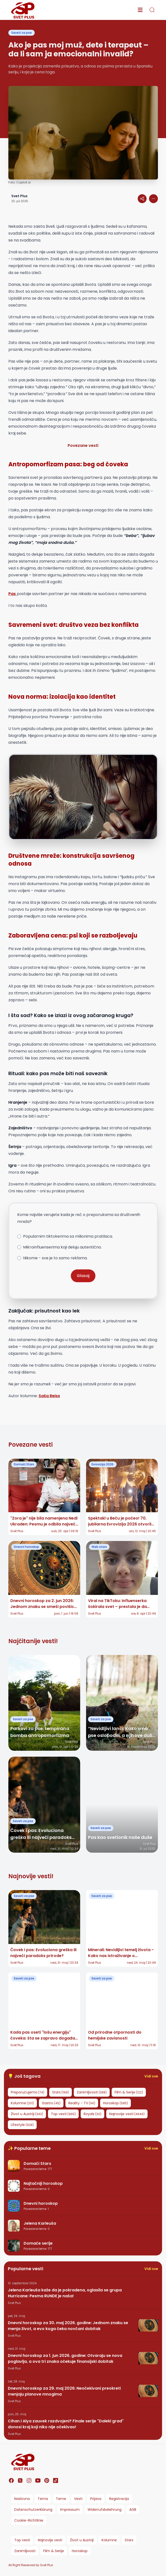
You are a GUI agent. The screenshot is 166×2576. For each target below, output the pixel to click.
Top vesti (22, 2540)
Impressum (70, 2509)
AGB (132, 2509)
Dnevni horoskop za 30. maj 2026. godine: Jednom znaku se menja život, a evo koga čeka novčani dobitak (68, 2326)
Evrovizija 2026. (102, 1464)
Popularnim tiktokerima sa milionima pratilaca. (68, 1236)
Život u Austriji (82, 2540)
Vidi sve (151, 2076)
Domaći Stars (24, 1464)
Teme (61, 2498)
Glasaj (83, 1276)
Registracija (119, 2498)
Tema (43, 2498)
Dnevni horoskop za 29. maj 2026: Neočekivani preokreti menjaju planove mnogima (64, 2391)
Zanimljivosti (24, 2550)
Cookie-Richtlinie (28, 2520)
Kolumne (109, 2540)
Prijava (95, 2498)
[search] (152, 10)
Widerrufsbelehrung (104, 2509)
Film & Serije (53, 2550)
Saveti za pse (21, 33)
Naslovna (22, 2498)
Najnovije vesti (50, 2540)
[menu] (140, 10)
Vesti (78, 2498)
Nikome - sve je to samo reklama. (55, 1258)
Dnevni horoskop (26, 1547)
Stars (129, 2540)
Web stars (99, 1547)
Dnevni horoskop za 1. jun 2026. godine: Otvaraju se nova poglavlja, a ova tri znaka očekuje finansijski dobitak (65, 2358)
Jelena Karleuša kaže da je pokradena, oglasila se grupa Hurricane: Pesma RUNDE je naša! (65, 2293)
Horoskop (80, 2550)
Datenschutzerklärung (33, 2509)
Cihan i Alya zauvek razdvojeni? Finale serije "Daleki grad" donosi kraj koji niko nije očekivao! (66, 2424)
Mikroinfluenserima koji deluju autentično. (62, 1247)
